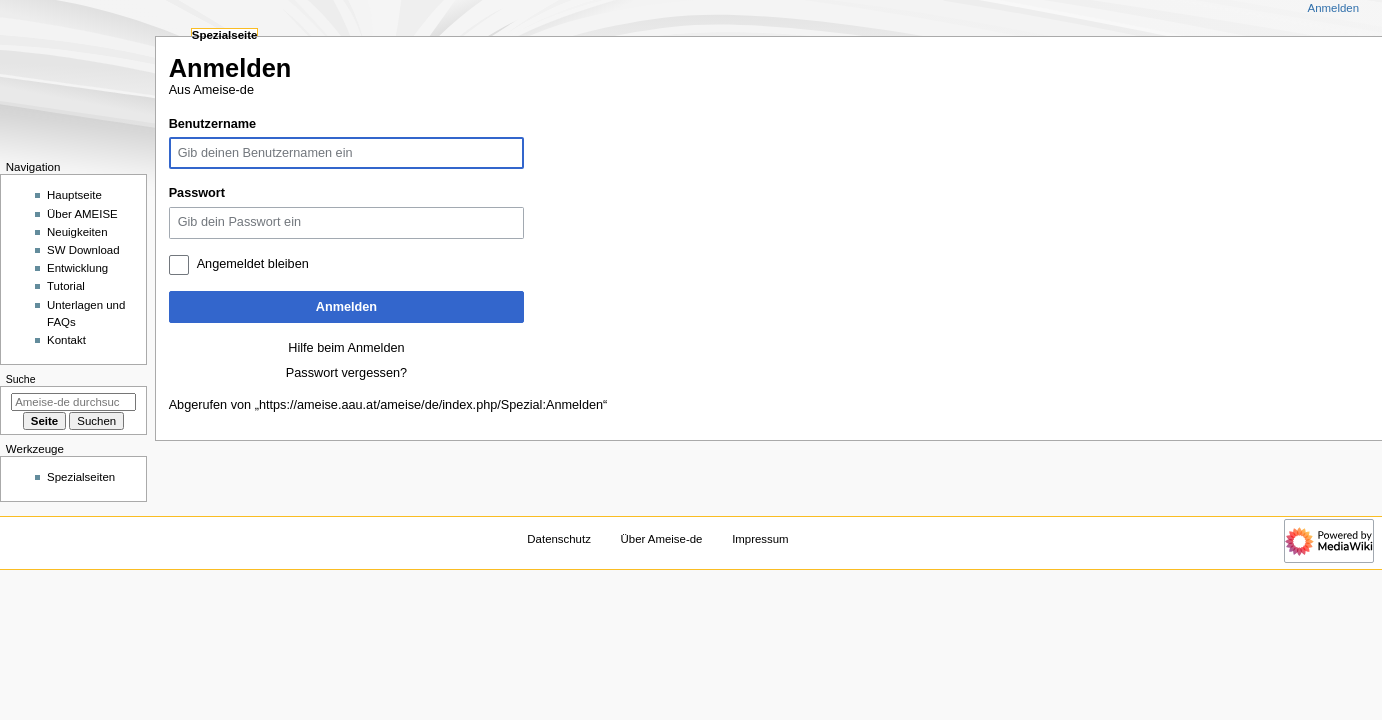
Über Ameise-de (662, 539)
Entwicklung (77, 268)
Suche (21, 379)
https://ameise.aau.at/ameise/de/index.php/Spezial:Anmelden (431, 405)
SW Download (83, 250)
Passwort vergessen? (346, 373)
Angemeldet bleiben (253, 264)
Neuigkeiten (77, 232)
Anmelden (346, 307)
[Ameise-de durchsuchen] (73, 402)
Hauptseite (74, 195)
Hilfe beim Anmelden (346, 348)
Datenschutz (559, 539)
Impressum (760, 539)
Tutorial (66, 286)
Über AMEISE (82, 214)
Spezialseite (225, 35)
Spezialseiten (81, 477)
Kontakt (66, 340)
